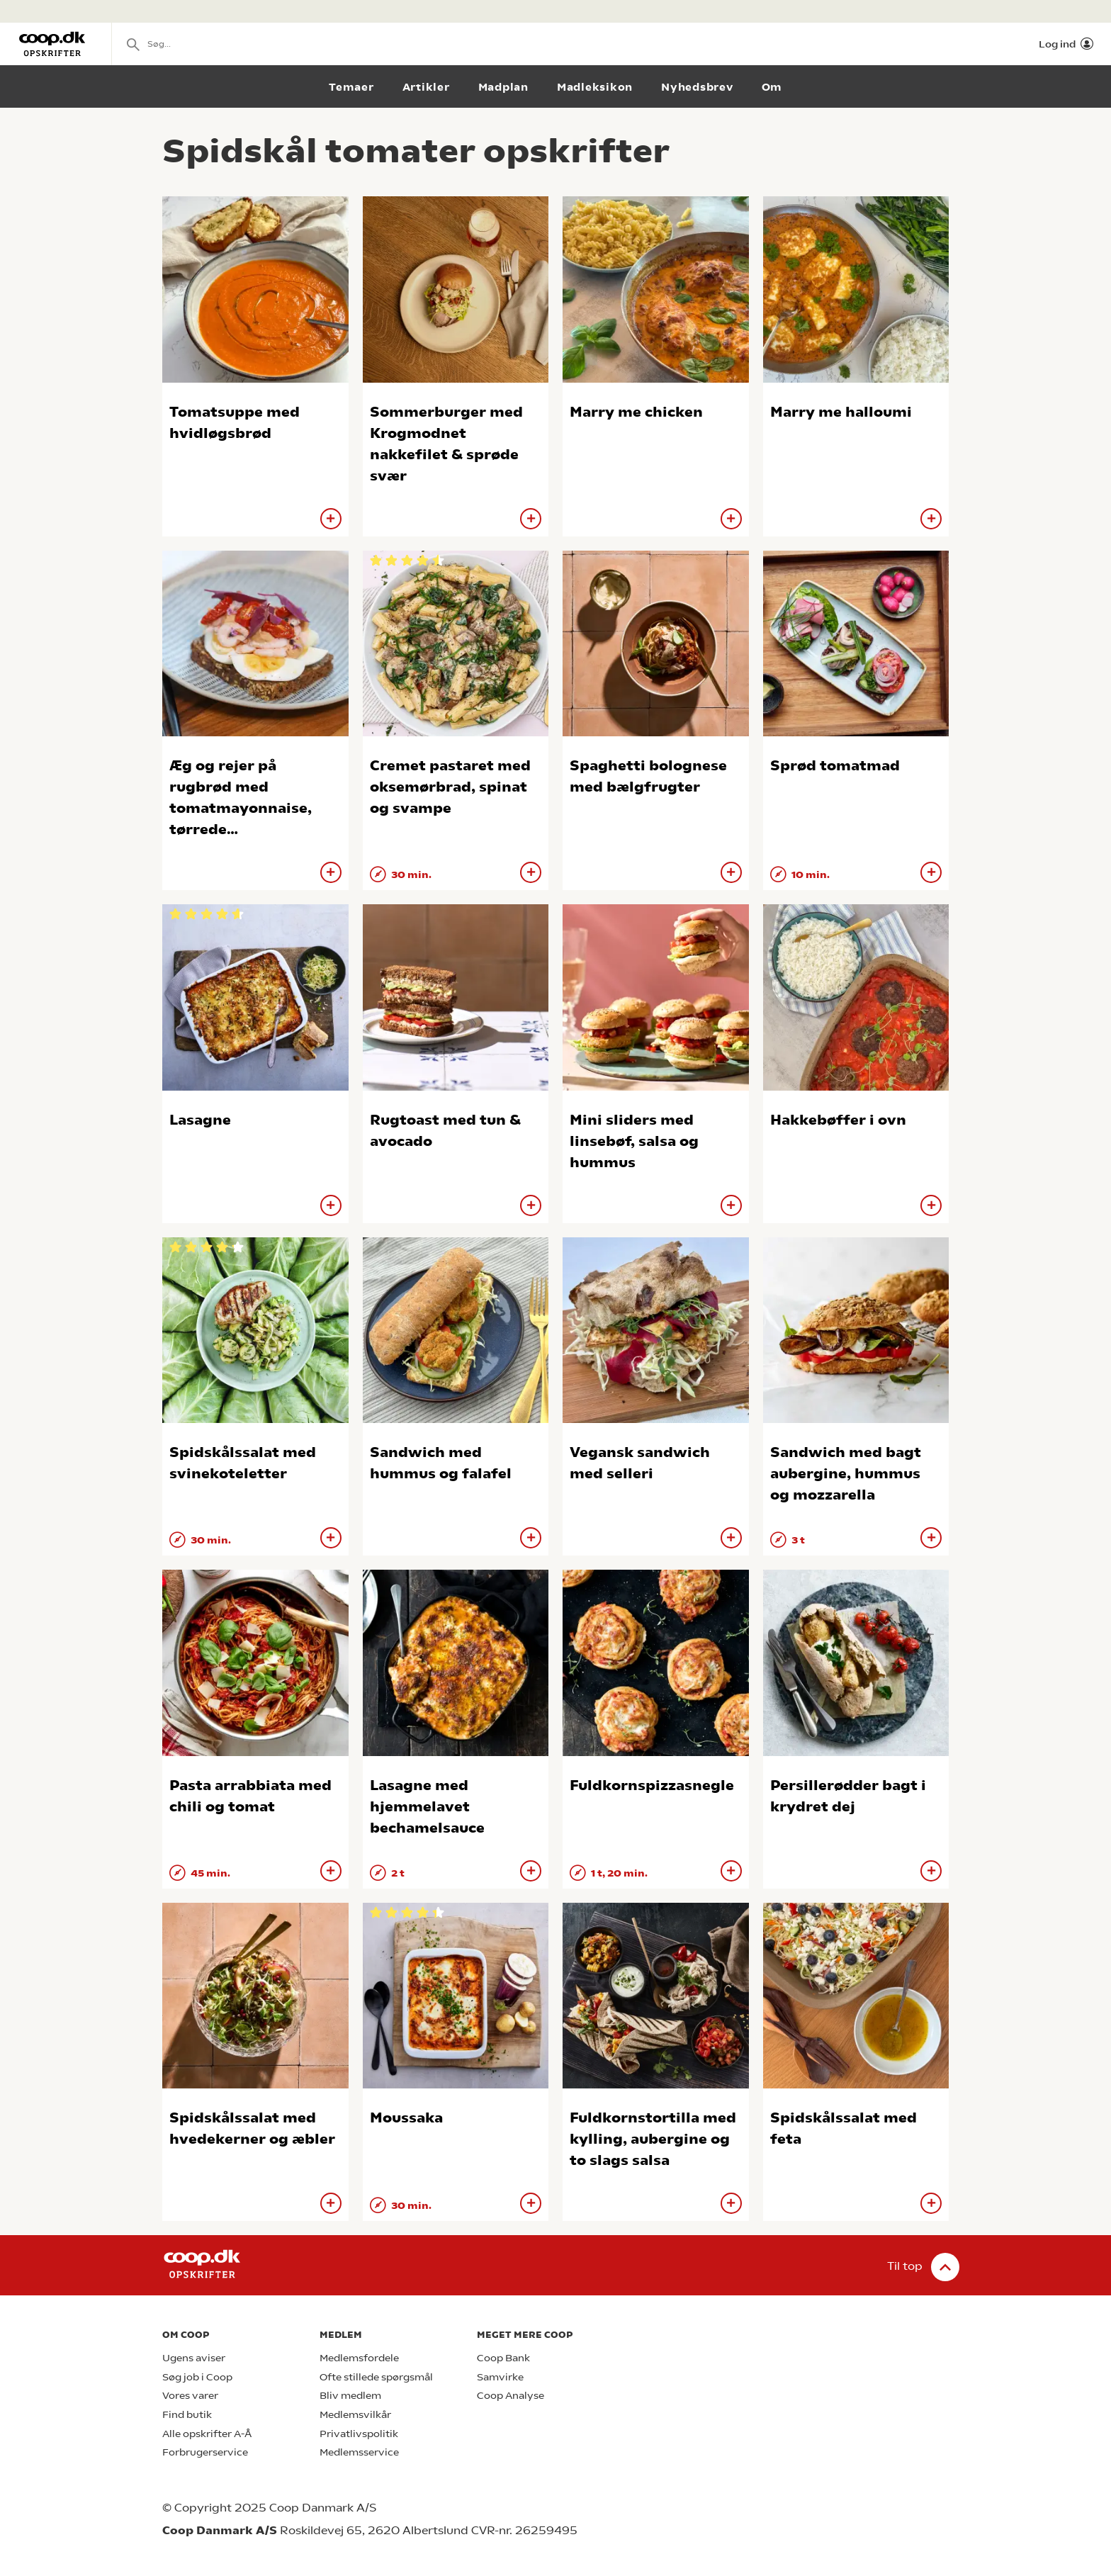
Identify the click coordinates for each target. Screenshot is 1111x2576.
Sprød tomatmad (835, 766)
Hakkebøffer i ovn (838, 1120)
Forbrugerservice (205, 2452)
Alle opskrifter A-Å (207, 2434)
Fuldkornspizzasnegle (652, 1785)
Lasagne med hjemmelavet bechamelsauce (427, 1806)
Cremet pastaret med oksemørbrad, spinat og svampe (450, 787)
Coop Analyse (510, 2396)
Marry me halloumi (841, 412)
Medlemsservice (359, 2452)
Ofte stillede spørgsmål (376, 2377)
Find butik (187, 2415)
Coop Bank (503, 2358)
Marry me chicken (636, 412)
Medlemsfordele (359, 2358)
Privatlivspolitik (359, 2434)
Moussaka (406, 2118)
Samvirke (500, 2377)
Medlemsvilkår (355, 2415)
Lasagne (200, 1120)
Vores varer (190, 2396)
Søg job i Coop (197, 2377)
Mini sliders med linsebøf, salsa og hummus (634, 1141)
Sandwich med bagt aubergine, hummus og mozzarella (845, 1473)
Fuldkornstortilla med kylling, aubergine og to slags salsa (653, 2139)
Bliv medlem (350, 2396)
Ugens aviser (193, 2358)
